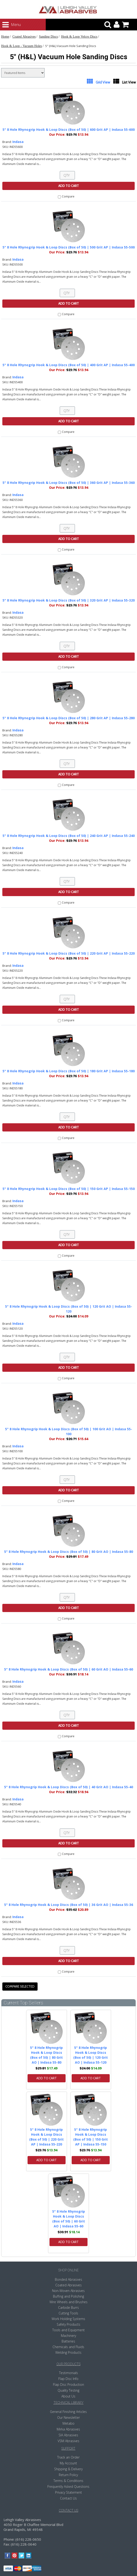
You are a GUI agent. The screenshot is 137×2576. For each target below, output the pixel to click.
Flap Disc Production (68, 2384)
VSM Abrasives (68, 2441)
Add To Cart (68, 186)
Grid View (103, 82)
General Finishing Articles (68, 2411)
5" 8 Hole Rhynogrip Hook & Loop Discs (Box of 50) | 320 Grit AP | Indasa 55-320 (69, 600)
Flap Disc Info (68, 2378)
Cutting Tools (68, 2313)
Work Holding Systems (68, 2319)
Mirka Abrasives (68, 2429)
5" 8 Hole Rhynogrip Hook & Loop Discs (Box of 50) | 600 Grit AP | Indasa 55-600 (69, 129)
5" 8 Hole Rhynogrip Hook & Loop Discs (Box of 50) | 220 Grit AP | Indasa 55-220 (69, 953)
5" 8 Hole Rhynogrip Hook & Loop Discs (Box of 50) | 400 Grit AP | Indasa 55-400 (69, 365)
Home (5, 36)
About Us (68, 2396)
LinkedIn (29, 2555)
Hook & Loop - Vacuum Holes (21, 45)
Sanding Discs (48, 36)
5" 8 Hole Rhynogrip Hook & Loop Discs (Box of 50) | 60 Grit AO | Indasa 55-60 (68, 1669)
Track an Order (68, 2457)
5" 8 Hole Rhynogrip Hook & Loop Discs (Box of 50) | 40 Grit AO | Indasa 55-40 (68, 1787)
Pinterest (15, 2555)
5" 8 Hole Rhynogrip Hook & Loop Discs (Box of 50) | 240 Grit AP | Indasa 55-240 (69, 835)
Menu (7, 25)
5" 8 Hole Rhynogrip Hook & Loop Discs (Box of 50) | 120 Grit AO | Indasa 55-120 (90, 2055)
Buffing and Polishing (68, 2296)
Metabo (68, 2423)
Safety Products (68, 2324)
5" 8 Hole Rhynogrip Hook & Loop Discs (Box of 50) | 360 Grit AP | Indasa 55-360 (69, 482)
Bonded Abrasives (68, 2279)
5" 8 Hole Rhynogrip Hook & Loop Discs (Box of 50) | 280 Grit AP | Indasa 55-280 (69, 718)
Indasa (18, 141)
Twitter (22, 2555)
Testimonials (68, 2373)
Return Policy (68, 2475)
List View (128, 82)
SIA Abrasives (68, 2435)
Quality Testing (68, 2390)
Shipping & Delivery (68, 2469)
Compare (68, 196)
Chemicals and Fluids (68, 2347)
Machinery (68, 2335)
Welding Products (68, 2352)
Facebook (8, 2555)
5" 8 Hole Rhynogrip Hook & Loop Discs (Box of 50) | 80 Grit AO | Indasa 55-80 (68, 1551)
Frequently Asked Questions (68, 2486)
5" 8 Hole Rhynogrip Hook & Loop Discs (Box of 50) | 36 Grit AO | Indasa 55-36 (68, 1904)
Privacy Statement (68, 2492)
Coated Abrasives (24, 36)
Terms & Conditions (68, 2480)
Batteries (68, 2341)
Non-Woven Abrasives (68, 2290)
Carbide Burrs (68, 2307)
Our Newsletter (68, 2417)
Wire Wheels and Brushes (68, 2302)
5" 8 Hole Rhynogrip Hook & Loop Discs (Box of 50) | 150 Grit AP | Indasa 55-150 (69, 1188)
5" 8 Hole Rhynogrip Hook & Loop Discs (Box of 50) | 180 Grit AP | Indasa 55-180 (69, 1071)
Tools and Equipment (68, 2330)
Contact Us (68, 2498)
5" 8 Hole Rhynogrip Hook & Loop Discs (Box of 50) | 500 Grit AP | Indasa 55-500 (69, 247)
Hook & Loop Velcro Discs (79, 36)
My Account (68, 2463)
